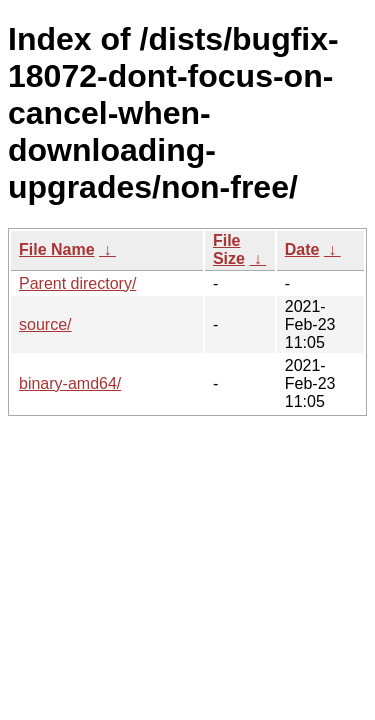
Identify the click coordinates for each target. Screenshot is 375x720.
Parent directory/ (77, 283)
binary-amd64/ (70, 383)
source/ (45, 324)
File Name (57, 249)
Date (302, 249)
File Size (229, 249)
